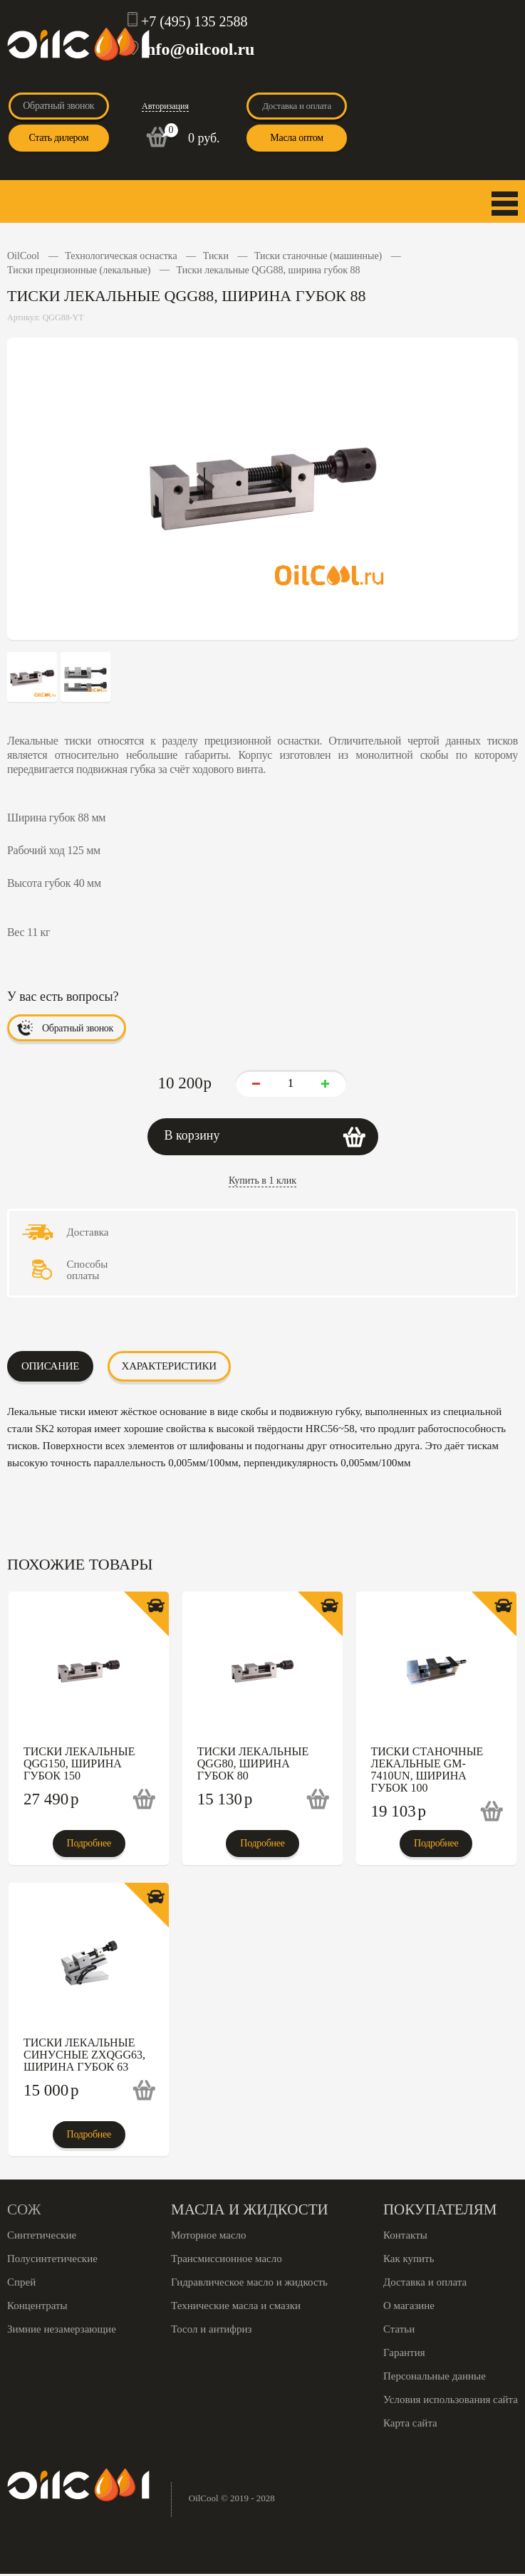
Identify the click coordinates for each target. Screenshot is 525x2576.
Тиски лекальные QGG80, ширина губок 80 (252, 1763)
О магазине (409, 2305)
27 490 (51, 1799)
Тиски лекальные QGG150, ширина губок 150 (79, 1763)
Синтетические (41, 2235)
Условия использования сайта (450, 2399)
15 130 (225, 1799)
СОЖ (24, 2209)
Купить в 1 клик (262, 1180)
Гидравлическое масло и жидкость (249, 2282)
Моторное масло (208, 2235)
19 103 (399, 1811)
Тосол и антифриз (211, 2329)
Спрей (21, 2282)
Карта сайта (410, 2423)
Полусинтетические (52, 2258)
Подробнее (89, 1843)
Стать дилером (58, 137)
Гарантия (404, 2352)
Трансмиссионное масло (226, 2258)
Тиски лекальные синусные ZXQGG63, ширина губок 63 (84, 2054)
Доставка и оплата (296, 105)
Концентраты (37, 2305)
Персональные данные (434, 2376)
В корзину (192, 1135)
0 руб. (204, 138)
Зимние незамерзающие (61, 2329)
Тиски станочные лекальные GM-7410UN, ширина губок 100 (427, 1769)
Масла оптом (296, 137)
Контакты (405, 2235)
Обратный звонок (58, 105)
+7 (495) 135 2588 (194, 21)
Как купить (409, 2258)
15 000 (51, 2090)
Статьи (399, 2329)
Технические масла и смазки (236, 2305)
